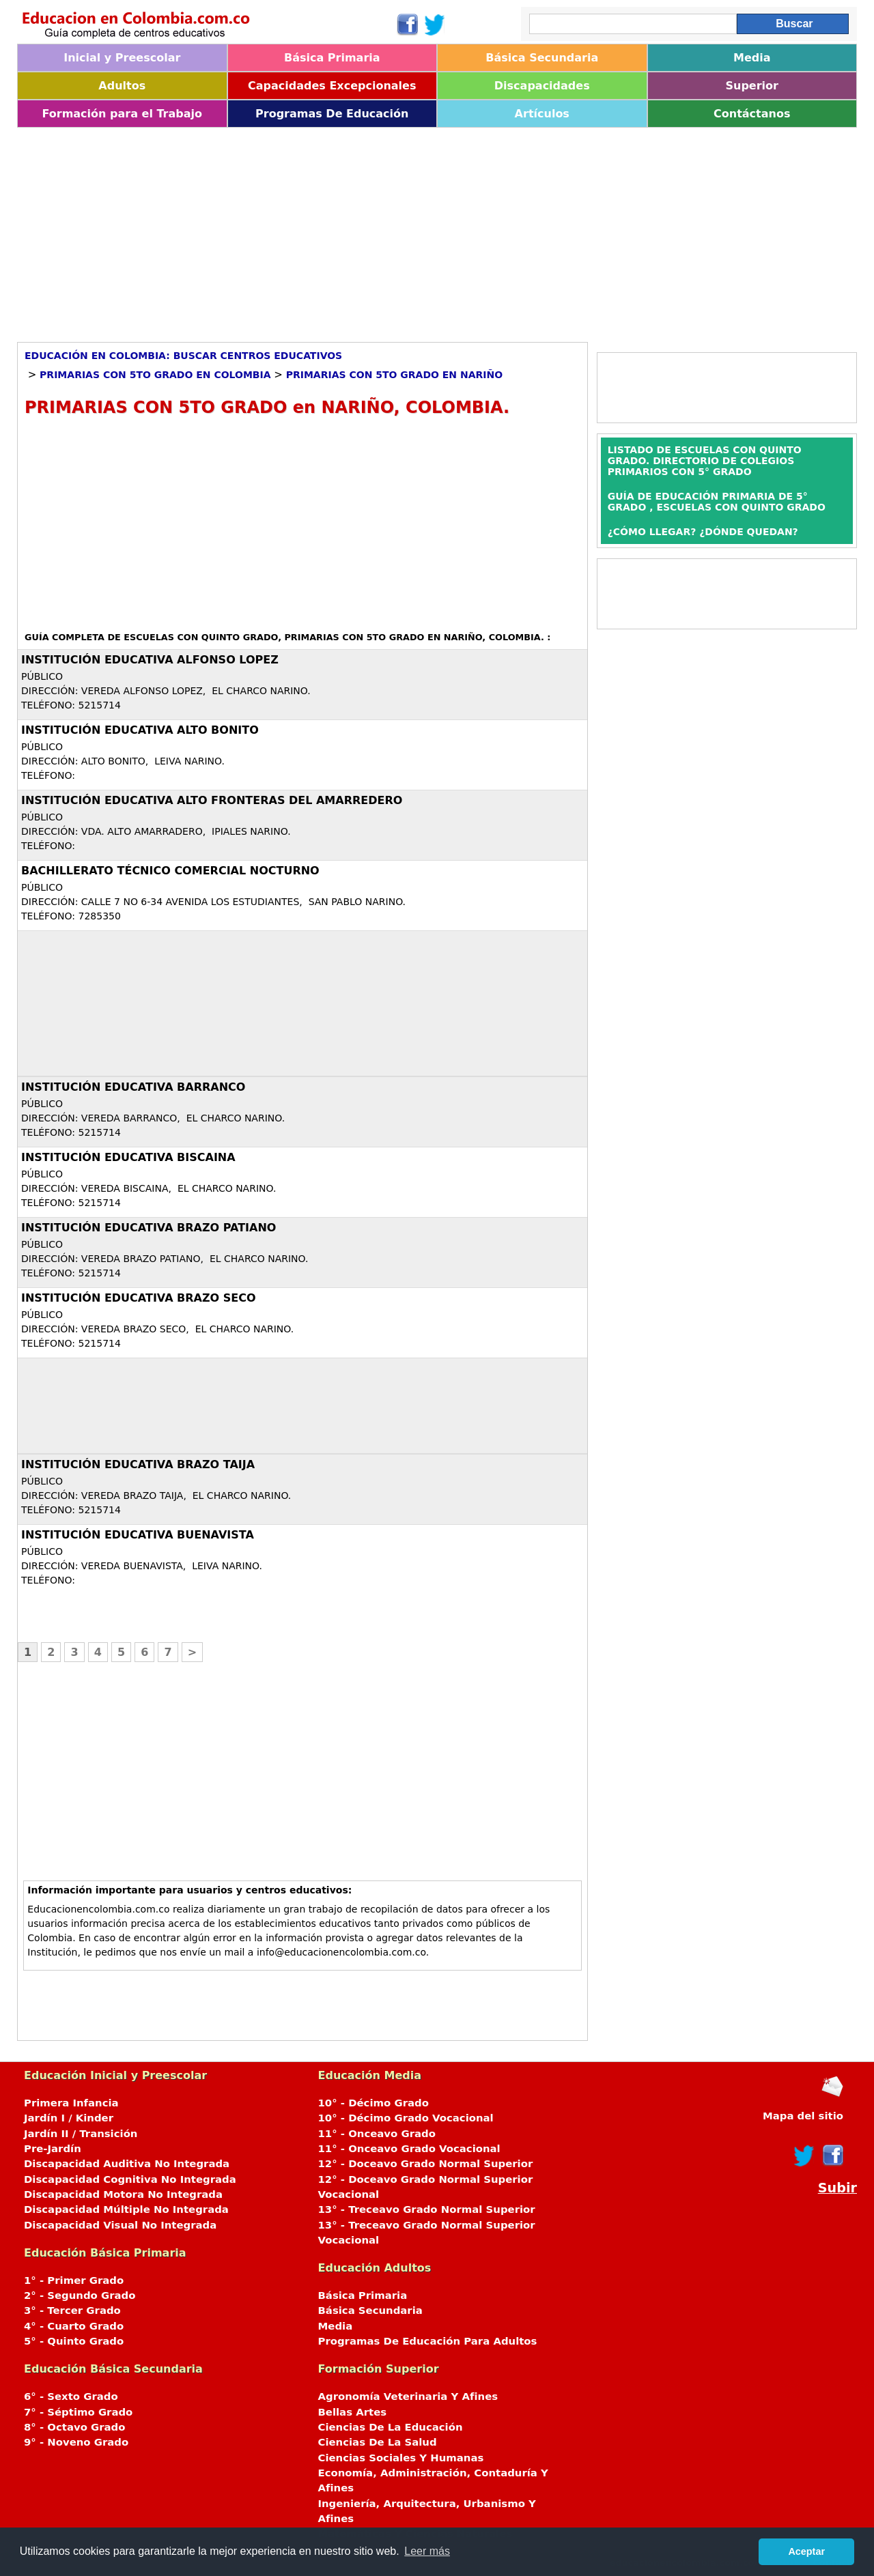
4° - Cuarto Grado (74, 2326)
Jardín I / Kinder (68, 2118)
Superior (752, 85)
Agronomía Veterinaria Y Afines (408, 2396)
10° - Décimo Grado (373, 2103)
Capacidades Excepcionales (332, 85)
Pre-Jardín (52, 2149)
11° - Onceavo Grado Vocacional (409, 2149)
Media (752, 57)
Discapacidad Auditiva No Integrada (126, 2164)
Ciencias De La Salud (377, 2442)
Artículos (542, 113)
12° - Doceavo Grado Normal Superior (425, 2164)
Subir (837, 2188)
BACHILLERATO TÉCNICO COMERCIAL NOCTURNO (170, 870)
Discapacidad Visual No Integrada (120, 2225)
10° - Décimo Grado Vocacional (406, 2118)
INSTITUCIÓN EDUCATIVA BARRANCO (133, 1087)
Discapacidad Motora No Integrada (123, 2194)
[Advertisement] (426, 230)
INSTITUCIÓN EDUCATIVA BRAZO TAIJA (138, 1464)
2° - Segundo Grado (79, 2295)
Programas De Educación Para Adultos (427, 2341)
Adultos (121, 85)
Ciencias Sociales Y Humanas (401, 2458)
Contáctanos (752, 113)
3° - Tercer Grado (72, 2310)
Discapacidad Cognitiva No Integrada (130, 2179)
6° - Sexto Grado (71, 2396)
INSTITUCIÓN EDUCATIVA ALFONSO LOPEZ (150, 659)
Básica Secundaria (541, 57)
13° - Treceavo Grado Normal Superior (426, 2209)
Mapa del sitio (803, 2116)
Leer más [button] (427, 2551)
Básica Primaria (332, 57)
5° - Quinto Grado (74, 2341)
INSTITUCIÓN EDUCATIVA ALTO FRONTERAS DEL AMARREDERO (211, 800)
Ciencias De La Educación (390, 2427)
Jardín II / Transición (80, 2134)
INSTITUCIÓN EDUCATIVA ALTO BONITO (140, 730)
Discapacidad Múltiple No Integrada (126, 2209)
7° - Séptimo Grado (78, 2412)
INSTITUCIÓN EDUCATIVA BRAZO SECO (138, 1297)
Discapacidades (542, 85)
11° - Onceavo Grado (377, 2134)
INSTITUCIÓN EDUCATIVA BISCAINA (128, 1157)
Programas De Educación (331, 113)
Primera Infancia (71, 2103)
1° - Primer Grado (74, 2280)
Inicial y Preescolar (122, 57)
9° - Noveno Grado (76, 2442)
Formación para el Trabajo (122, 113)
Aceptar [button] (806, 2551)
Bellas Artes (352, 2412)
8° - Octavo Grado (74, 2427)
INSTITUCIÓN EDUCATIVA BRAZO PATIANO (148, 1227)
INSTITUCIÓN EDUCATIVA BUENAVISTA (137, 1534)
